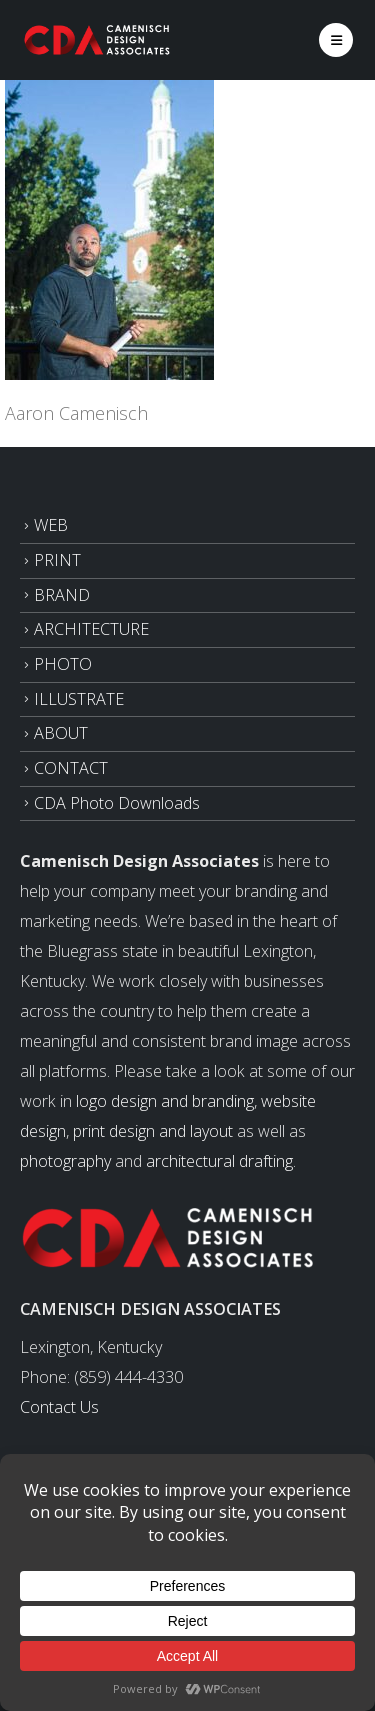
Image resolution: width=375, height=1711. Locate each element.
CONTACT (71, 768)
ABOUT (61, 733)
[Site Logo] (98, 39)
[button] (336, 40)
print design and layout (153, 1131)
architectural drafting (219, 1161)
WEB (51, 525)
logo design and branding (165, 1101)
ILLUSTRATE (79, 699)
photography (65, 1161)
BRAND (62, 595)
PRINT (57, 560)
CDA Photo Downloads (117, 803)
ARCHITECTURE (91, 629)
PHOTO (63, 664)
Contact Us (59, 1407)
